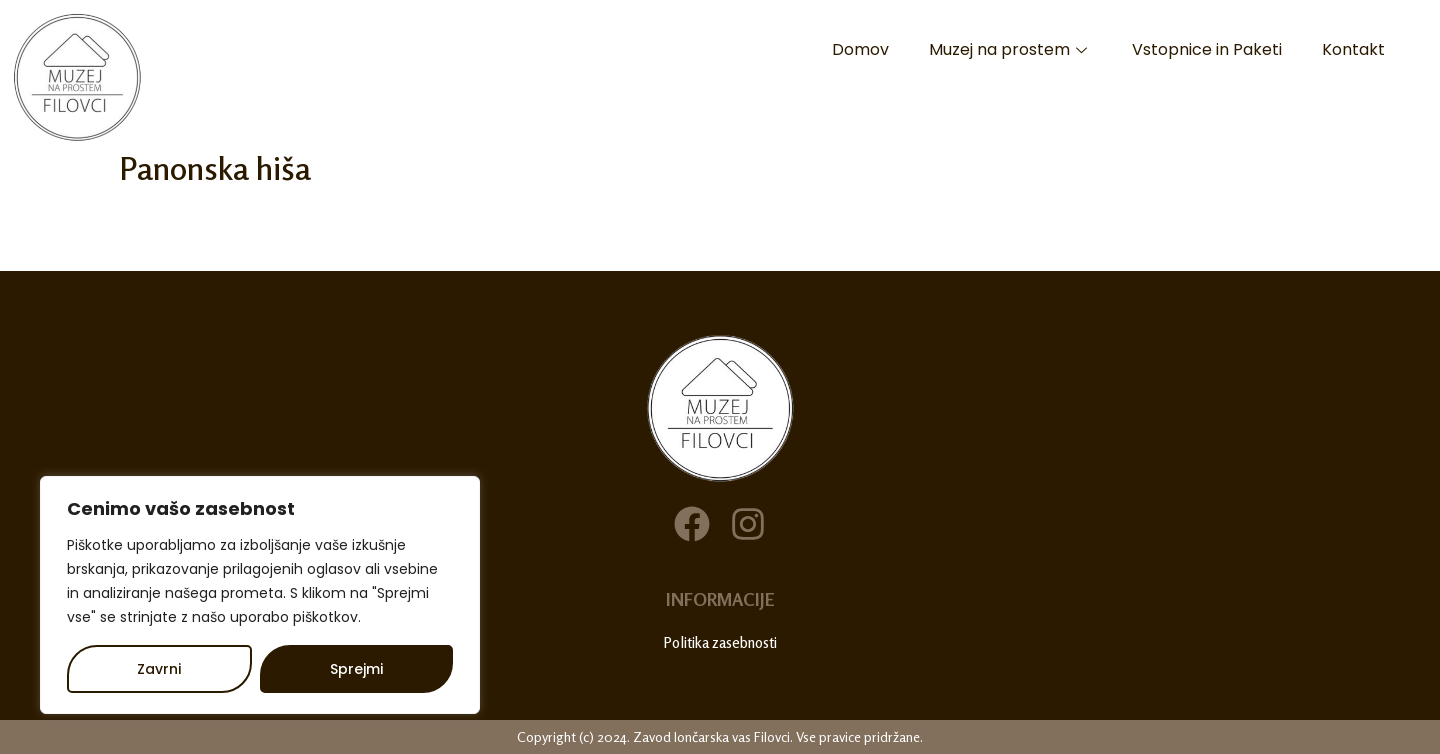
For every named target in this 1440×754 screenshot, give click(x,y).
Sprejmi (356, 669)
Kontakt (1353, 49)
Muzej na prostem (1010, 49)
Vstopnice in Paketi (1207, 49)
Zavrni (159, 669)
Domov (860, 49)
